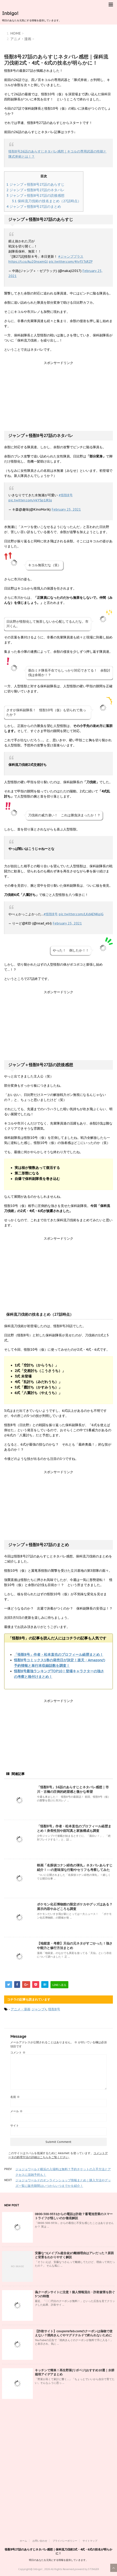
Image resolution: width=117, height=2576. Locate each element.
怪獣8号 (54, 2009)
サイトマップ (90, 2540)
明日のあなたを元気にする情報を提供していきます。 (58, 2559)
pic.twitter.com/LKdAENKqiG (81, 914)
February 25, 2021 (66, 509)
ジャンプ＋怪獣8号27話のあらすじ (35, 184)
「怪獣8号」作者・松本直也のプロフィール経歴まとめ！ (58, 1654)
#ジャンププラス (70, 256)
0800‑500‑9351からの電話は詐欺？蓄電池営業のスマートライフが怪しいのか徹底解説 (74, 2216)
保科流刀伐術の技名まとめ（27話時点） (46, 201)
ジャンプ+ (38, 2009)
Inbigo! (10, 13)
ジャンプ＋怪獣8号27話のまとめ (33, 206)
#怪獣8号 (66, 495)
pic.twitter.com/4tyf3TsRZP (71, 262)
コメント (17, 2052)
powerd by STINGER (87, 2569)
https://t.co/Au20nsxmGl (28, 262)
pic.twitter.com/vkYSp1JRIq (30, 500)
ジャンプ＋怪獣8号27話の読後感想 (35, 195)
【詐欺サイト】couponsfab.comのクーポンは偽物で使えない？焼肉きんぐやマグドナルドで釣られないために (73, 2333)
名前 (15, 2097)
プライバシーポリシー (65, 2540)
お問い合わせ (39, 2540)
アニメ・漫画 (20, 2009)
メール (16, 2111)
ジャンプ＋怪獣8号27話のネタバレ (35, 190)
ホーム (23, 2540)
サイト (14, 2125)
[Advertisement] (58, 398)
